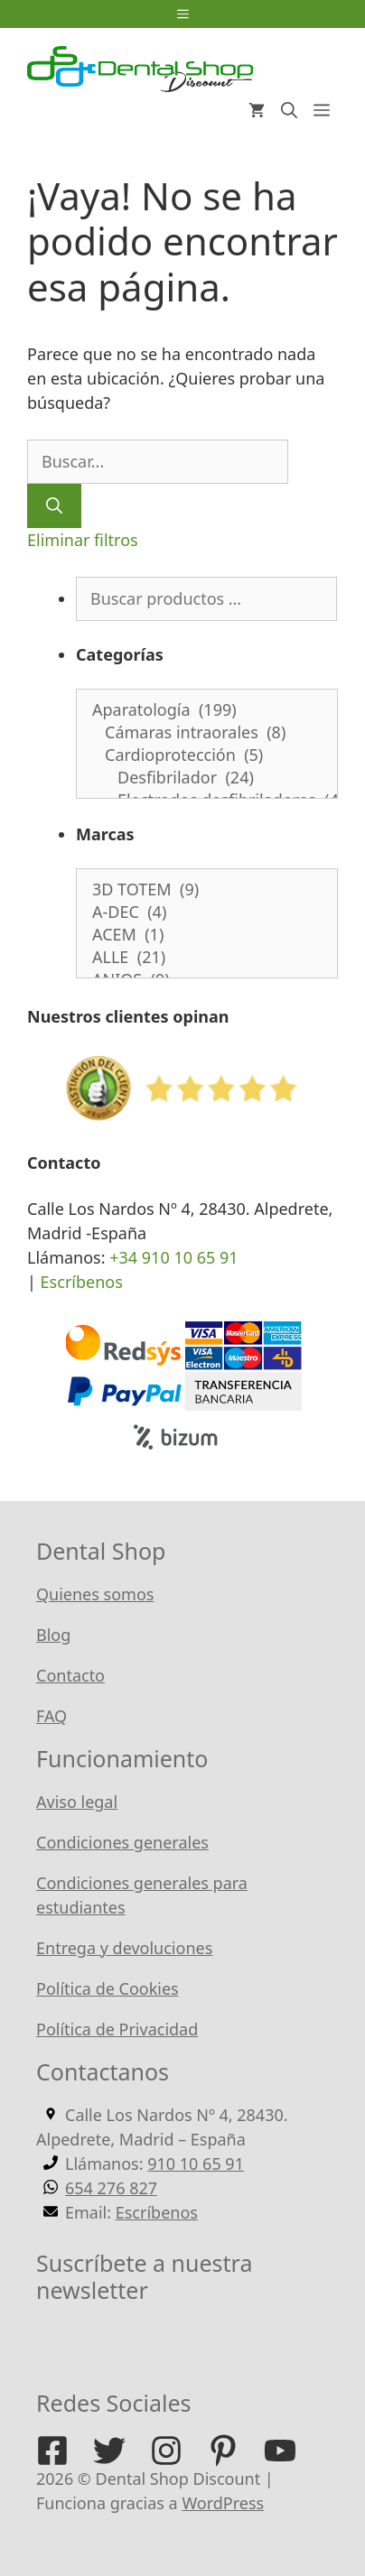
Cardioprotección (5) (206, 755)
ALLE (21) (206, 957)
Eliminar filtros (82, 540)
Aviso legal (76, 1801)
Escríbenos (82, 1282)
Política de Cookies (107, 1988)
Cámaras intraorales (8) (206, 732)
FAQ (51, 1716)
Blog (53, 1634)
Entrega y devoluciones (124, 1948)
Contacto (70, 1675)
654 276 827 (111, 2188)
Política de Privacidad (117, 2029)
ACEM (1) (206, 934)
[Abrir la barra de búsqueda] (289, 110)
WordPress (223, 2503)
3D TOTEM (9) (206, 889)
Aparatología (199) (206, 710)
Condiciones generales (122, 1842)
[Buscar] (54, 506)
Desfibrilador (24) (206, 777)
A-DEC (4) (206, 912)
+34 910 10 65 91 (173, 1257)
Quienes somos (95, 1594)
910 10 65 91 (195, 2163)
